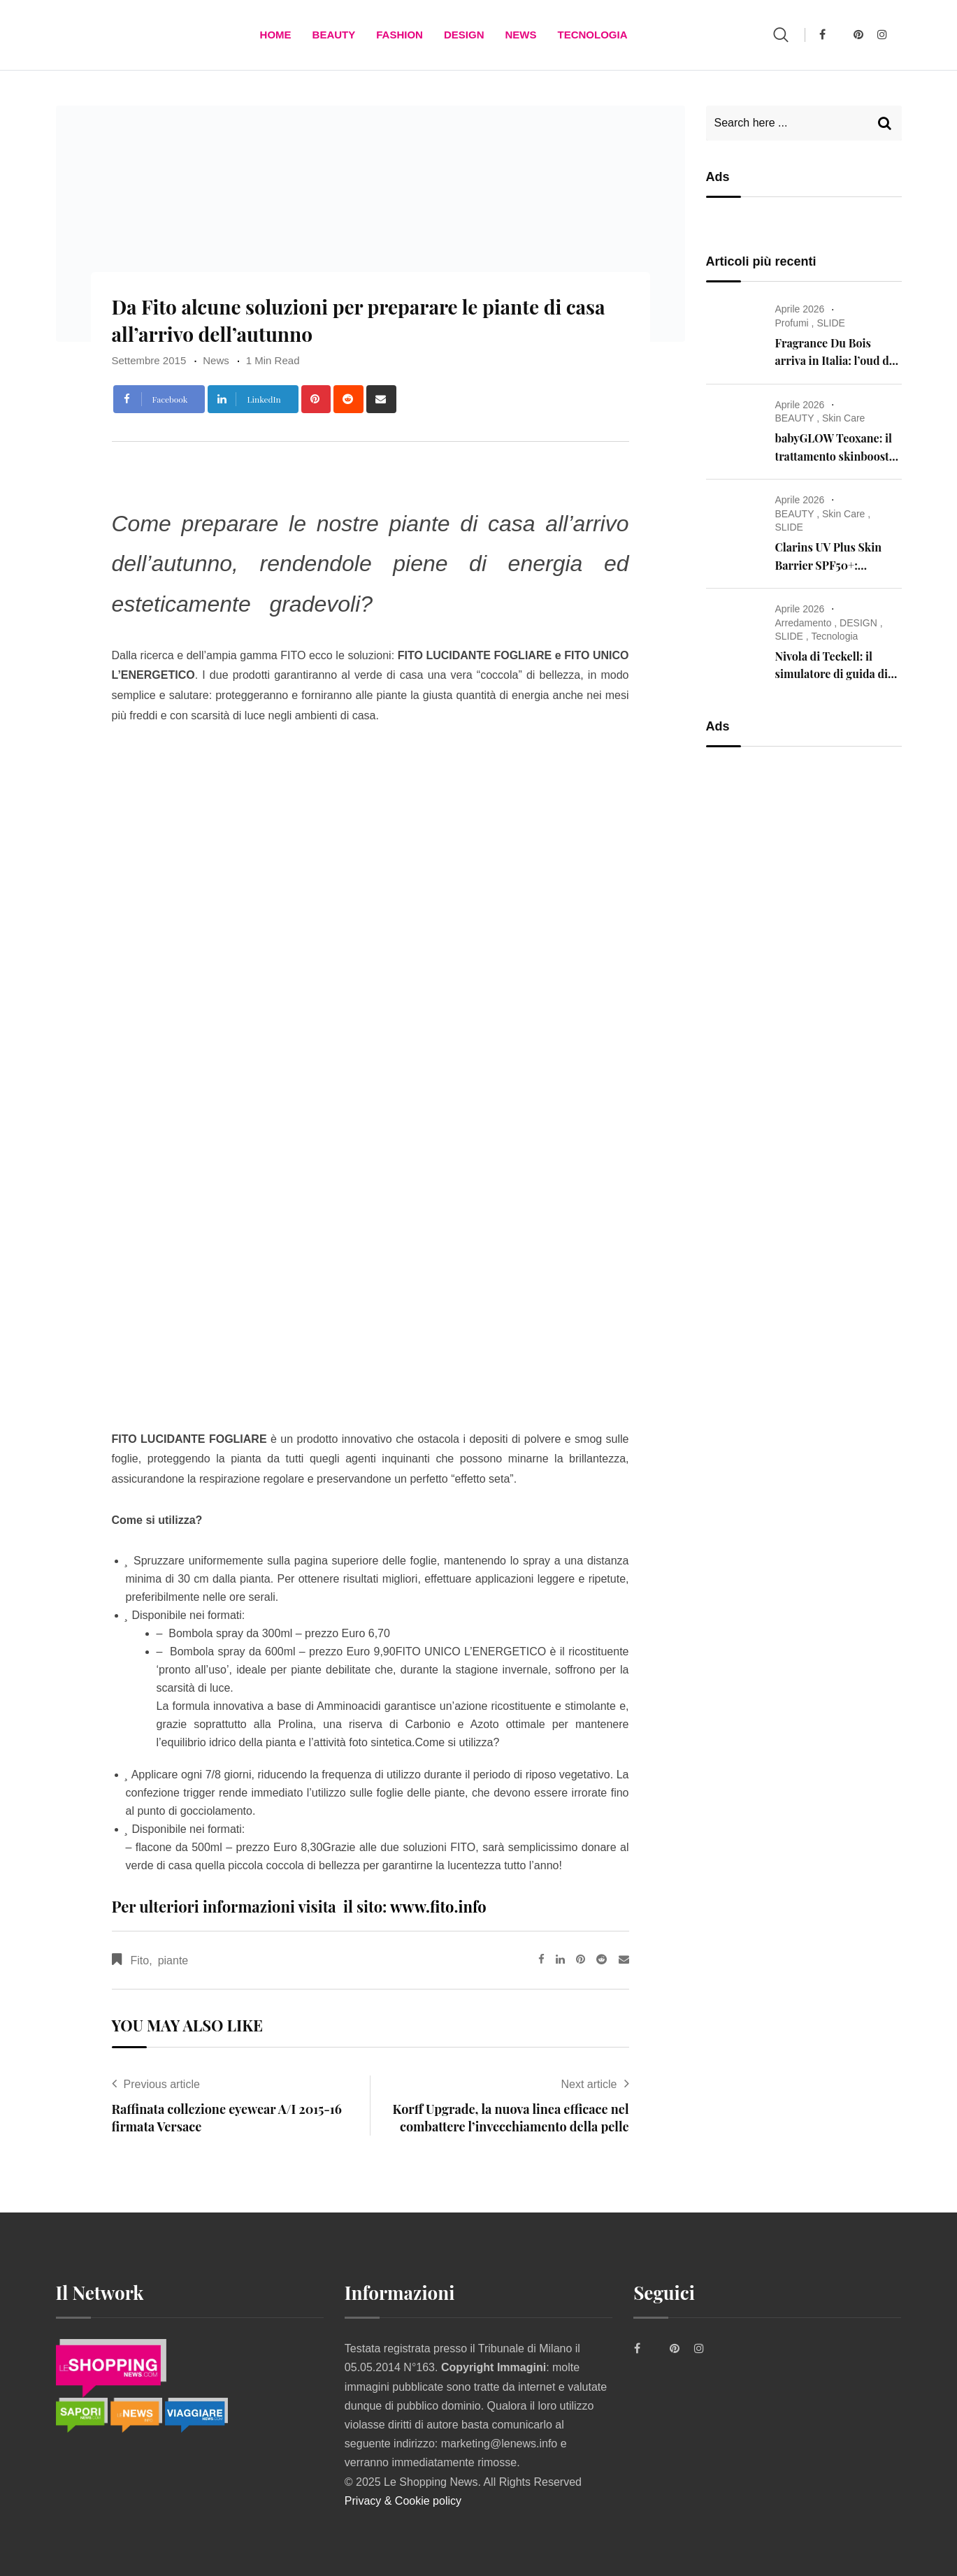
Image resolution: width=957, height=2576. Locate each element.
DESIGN (464, 35)
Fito (140, 1960)
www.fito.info (438, 1906)
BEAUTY (334, 35)
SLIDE (830, 323)
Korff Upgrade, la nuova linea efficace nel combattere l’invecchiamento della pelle (511, 2118)
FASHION (399, 35)
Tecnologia (834, 636)
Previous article (162, 2084)
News (520, 35)
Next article (589, 2084)
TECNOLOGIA (592, 35)
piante (173, 1960)
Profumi (792, 323)
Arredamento (803, 622)
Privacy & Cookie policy (403, 2501)
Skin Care (843, 418)
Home (276, 35)
